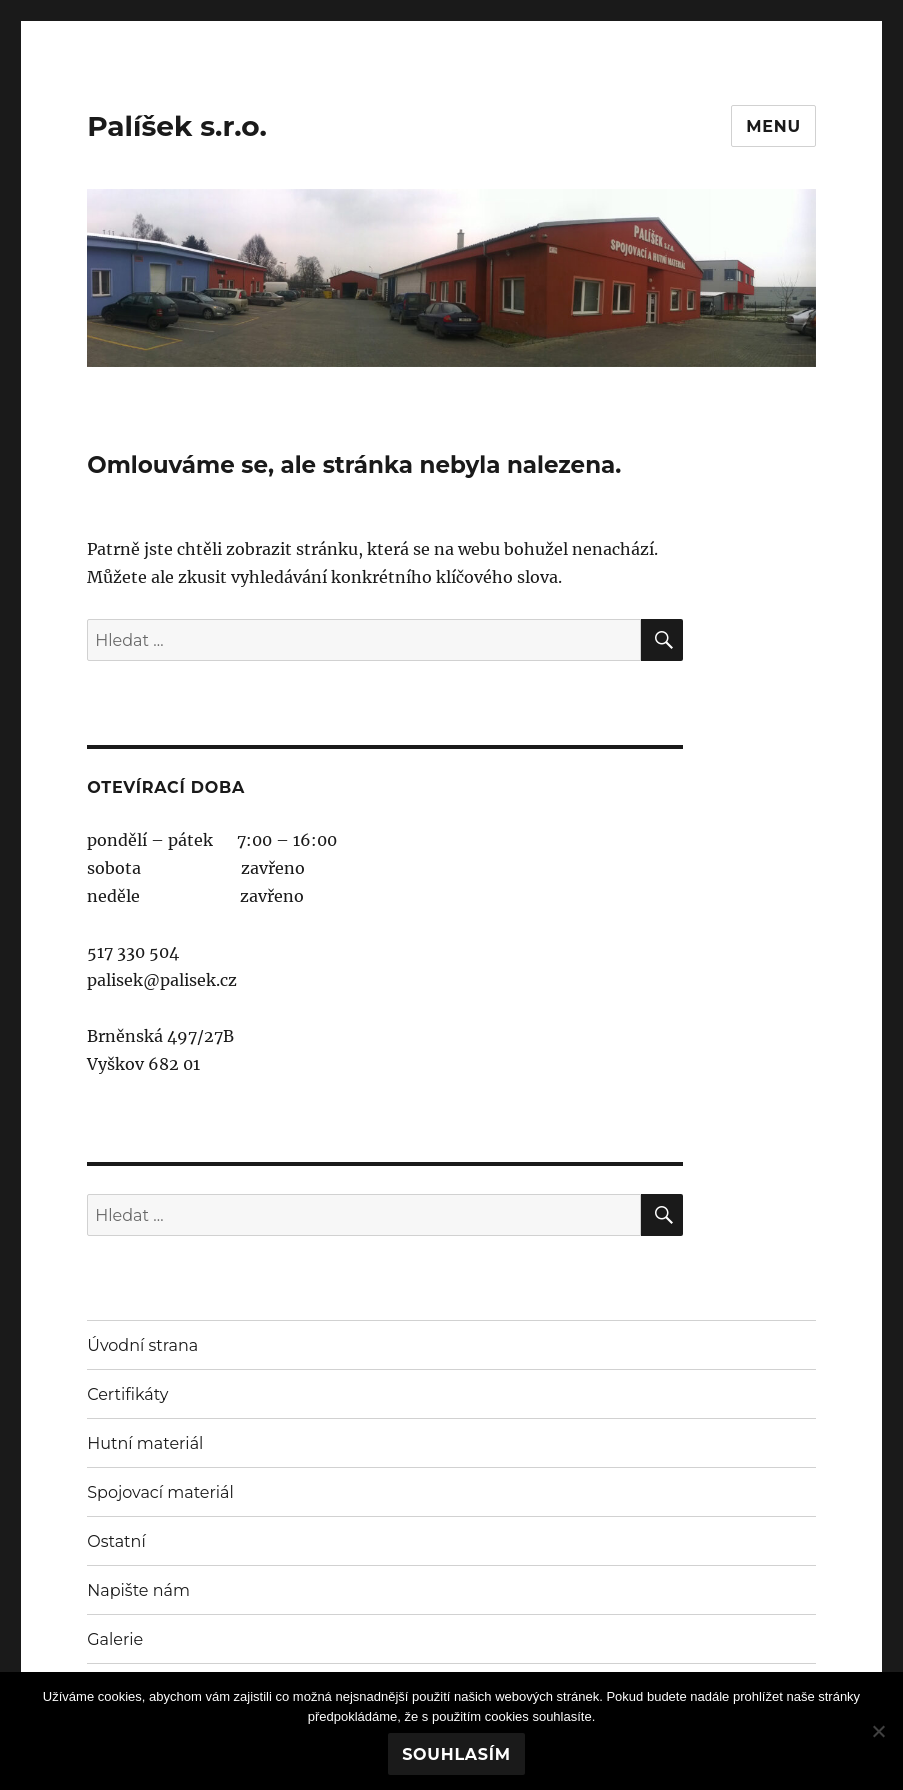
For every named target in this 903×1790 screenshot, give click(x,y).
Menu (773, 126)
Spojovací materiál (160, 1492)
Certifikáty (127, 1394)
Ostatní (116, 1541)
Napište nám (138, 1590)
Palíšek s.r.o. (177, 126)
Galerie (115, 1639)
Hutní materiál (145, 1443)
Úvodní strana (142, 1345)
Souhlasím (456, 1754)
